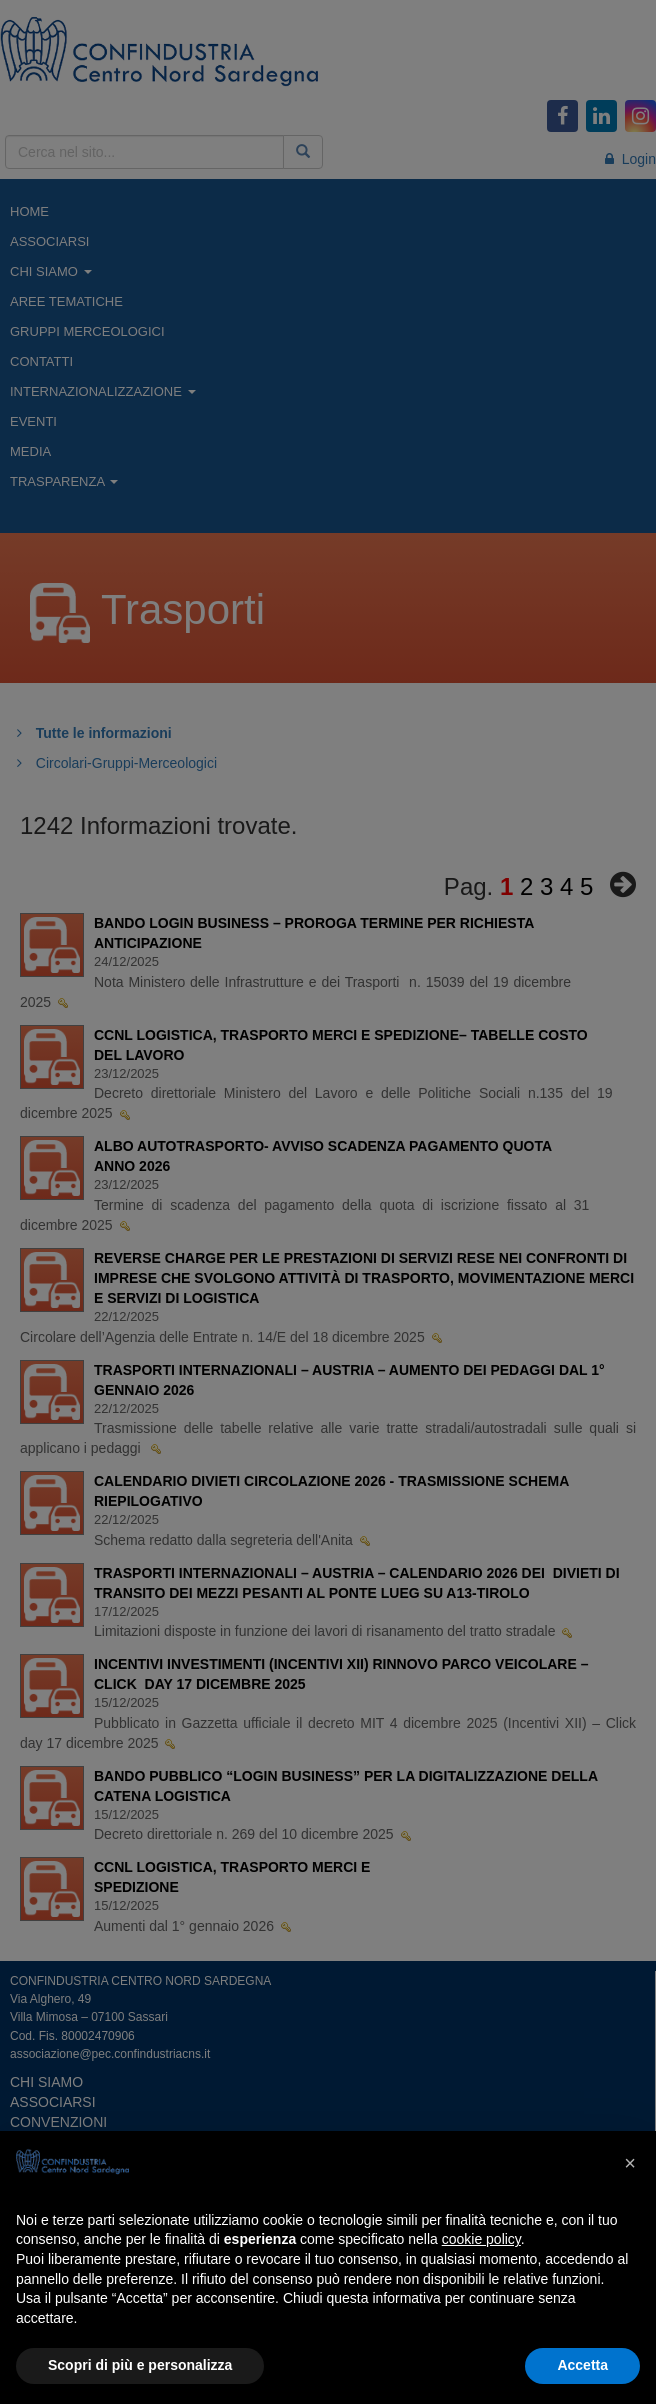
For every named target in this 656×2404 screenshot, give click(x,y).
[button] (630, 2163)
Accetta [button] (582, 2365)
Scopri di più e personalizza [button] (140, 2365)
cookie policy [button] (481, 2239)
